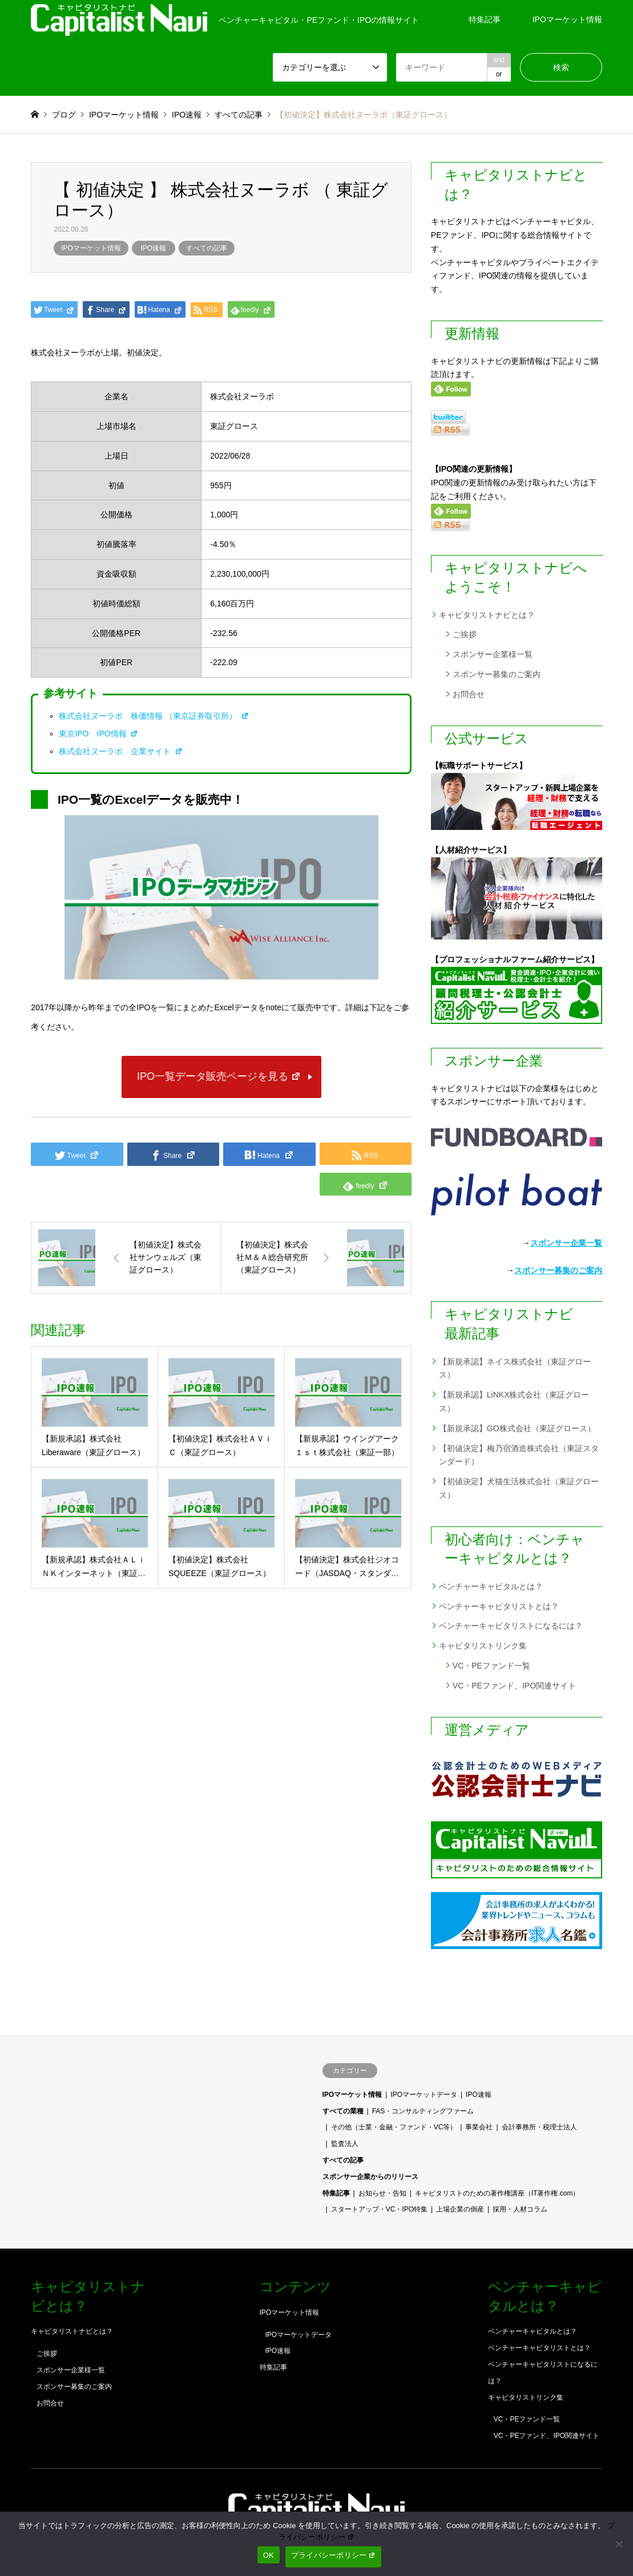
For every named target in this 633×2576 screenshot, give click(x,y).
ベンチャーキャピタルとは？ (491, 1586)
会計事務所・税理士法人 (539, 2127)
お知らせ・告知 (382, 2193)
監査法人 (344, 2144)
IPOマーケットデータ (423, 2095)
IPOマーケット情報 (567, 19)
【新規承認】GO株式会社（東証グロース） (517, 1428)
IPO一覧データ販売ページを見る (219, 1076)
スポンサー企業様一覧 (493, 654)
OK (268, 2555)
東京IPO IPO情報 (98, 733)
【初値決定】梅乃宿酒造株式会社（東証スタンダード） (519, 1455)
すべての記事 (206, 248)
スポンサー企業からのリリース (370, 2177)
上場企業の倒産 (460, 2209)
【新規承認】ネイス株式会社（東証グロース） (515, 1368)
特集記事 (485, 19)
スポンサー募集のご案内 (497, 674)
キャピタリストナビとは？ (487, 614)
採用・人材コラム (520, 2209)
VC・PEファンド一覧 (491, 1665)
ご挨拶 (465, 634)
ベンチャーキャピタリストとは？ (499, 1606)
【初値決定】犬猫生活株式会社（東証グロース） (519, 1488)
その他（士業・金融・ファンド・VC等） (394, 2127)
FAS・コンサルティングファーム (423, 2111)
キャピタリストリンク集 (483, 1645)
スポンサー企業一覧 (566, 1243)
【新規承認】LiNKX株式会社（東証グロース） (514, 1401)
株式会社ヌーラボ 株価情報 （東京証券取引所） (154, 715)
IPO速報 (154, 248)
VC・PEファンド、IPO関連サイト (514, 1685)
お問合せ (469, 694)
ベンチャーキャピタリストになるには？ (511, 1625)
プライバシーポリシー (333, 2555)
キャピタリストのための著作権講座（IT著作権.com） (497, 2193)
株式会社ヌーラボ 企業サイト (121, 751)
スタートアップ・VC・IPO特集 (379, 2209)
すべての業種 (343, 2111)
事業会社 (479, 2127)
